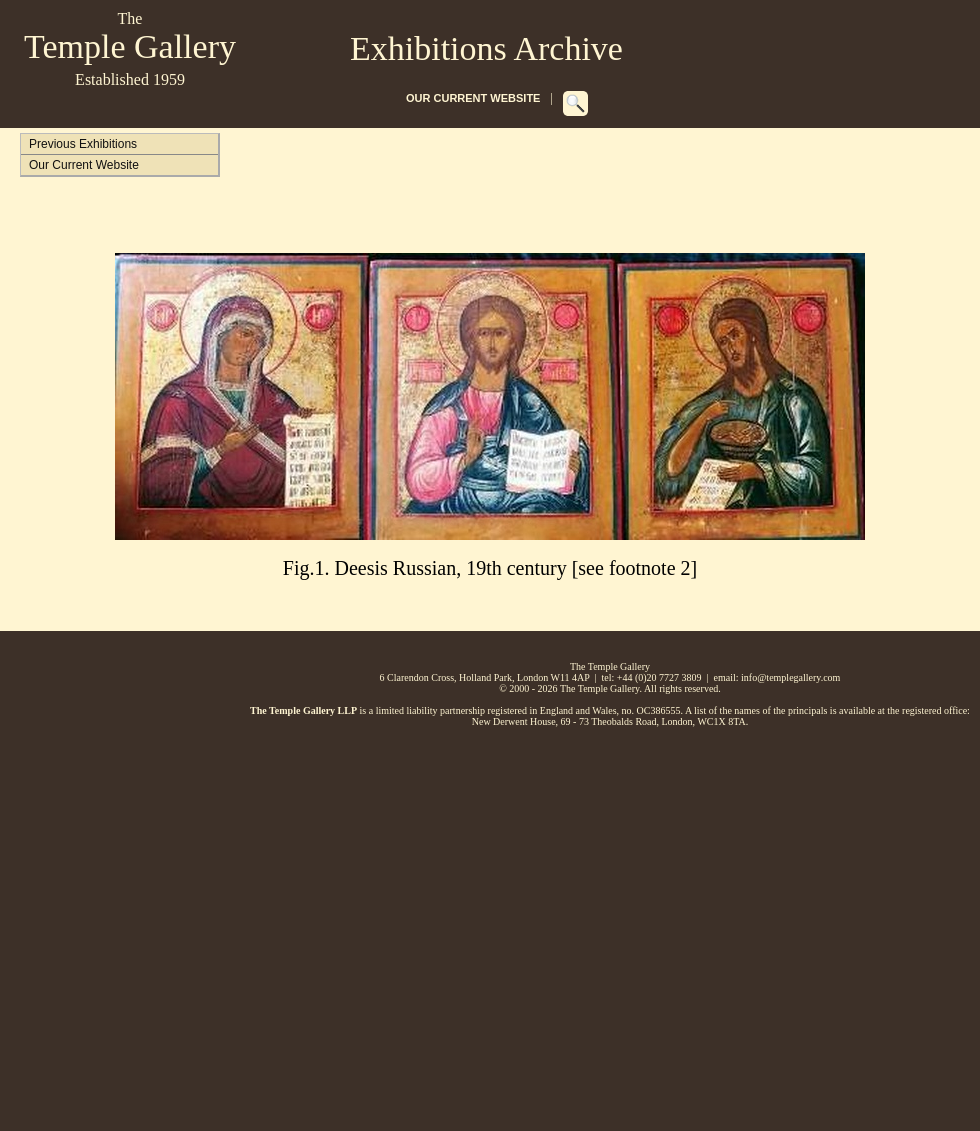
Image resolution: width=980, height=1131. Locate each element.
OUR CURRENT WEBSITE (473, 98)
